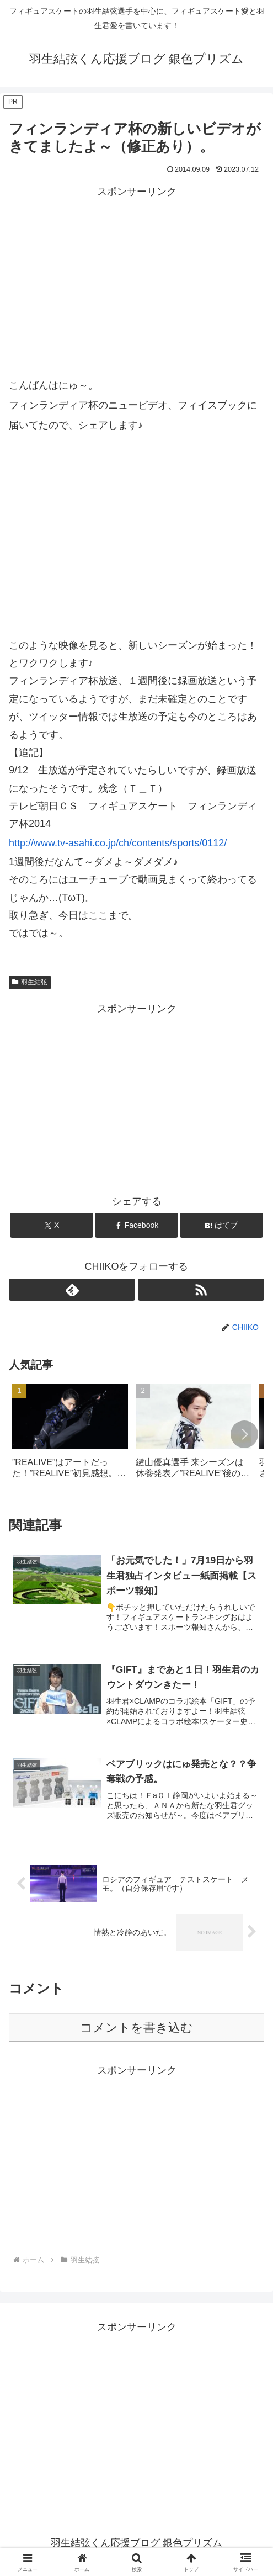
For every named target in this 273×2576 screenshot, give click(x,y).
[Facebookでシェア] (136, 1225)
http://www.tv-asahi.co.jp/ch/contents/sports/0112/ (118, 843)
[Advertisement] (136, 278)
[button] (244, 1434)
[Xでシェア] (51, 1225)
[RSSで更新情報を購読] (201, 1290)
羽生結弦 (29, 982)
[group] (70, 1435)
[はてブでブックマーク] (221, 1225)
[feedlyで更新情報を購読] (72, 1290)
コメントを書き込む (136, 2029)
